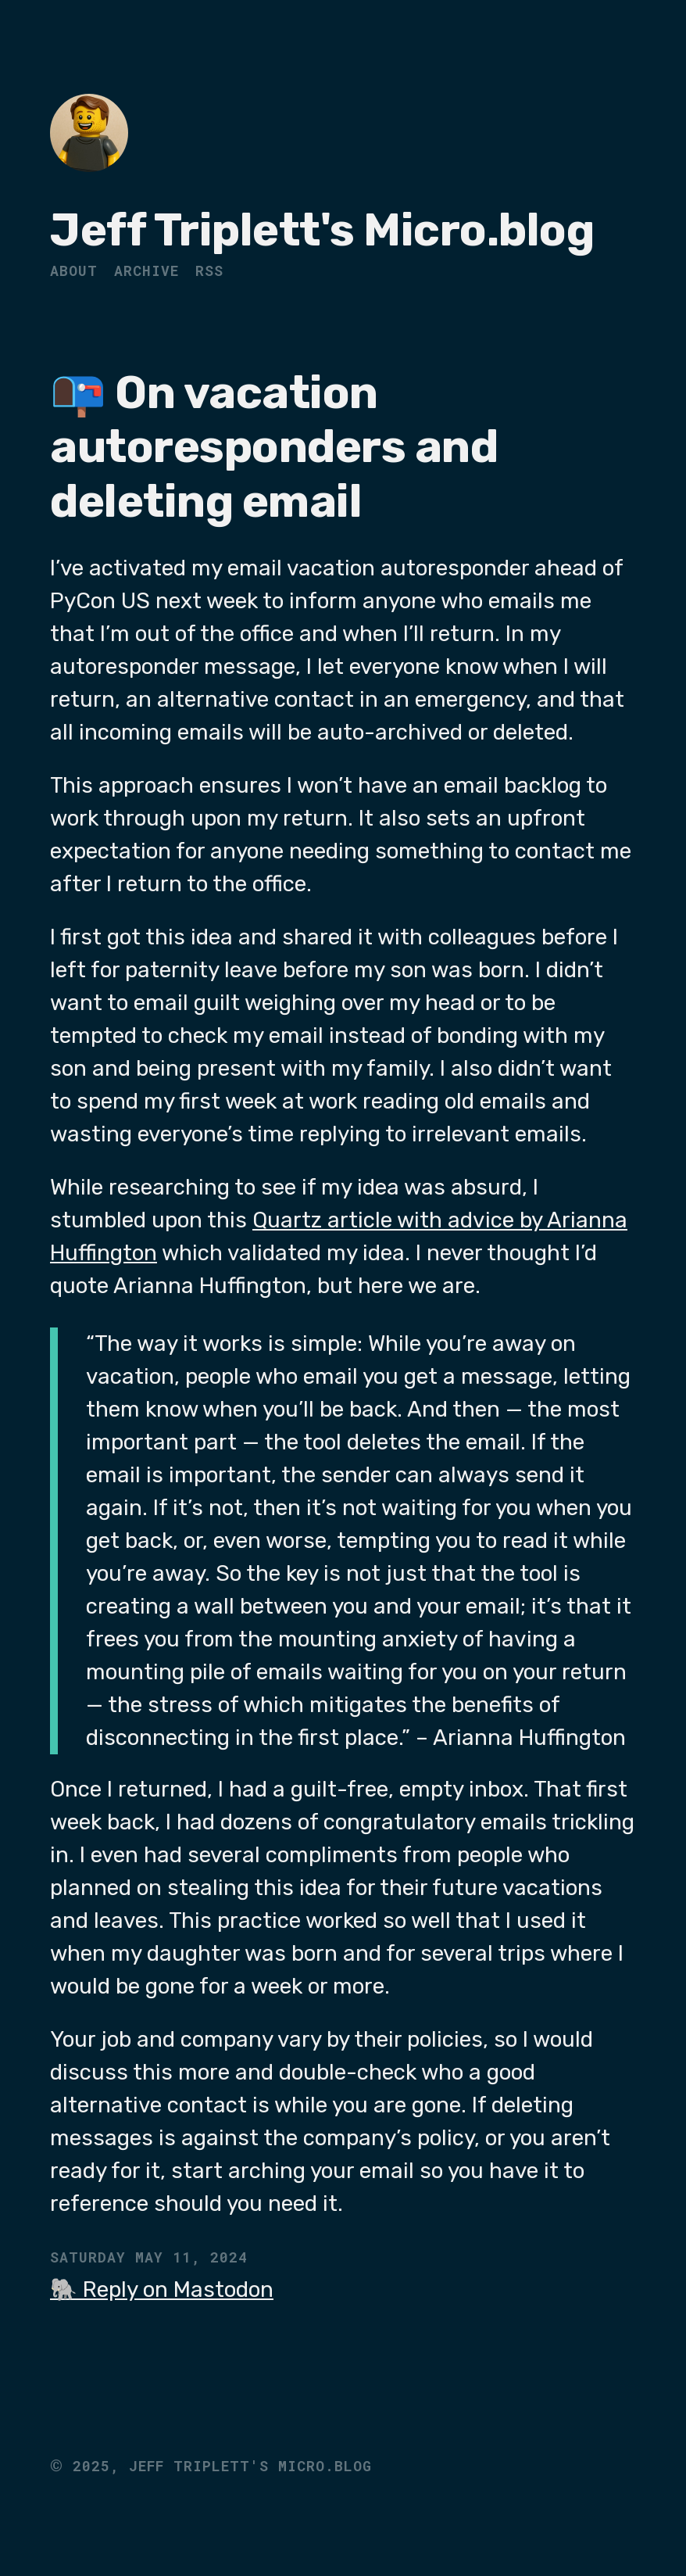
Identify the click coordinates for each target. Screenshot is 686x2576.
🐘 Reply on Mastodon (161, 2289)
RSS (209, 270)
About (74, 270)
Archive (146, 270)
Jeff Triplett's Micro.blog (322, 230)
